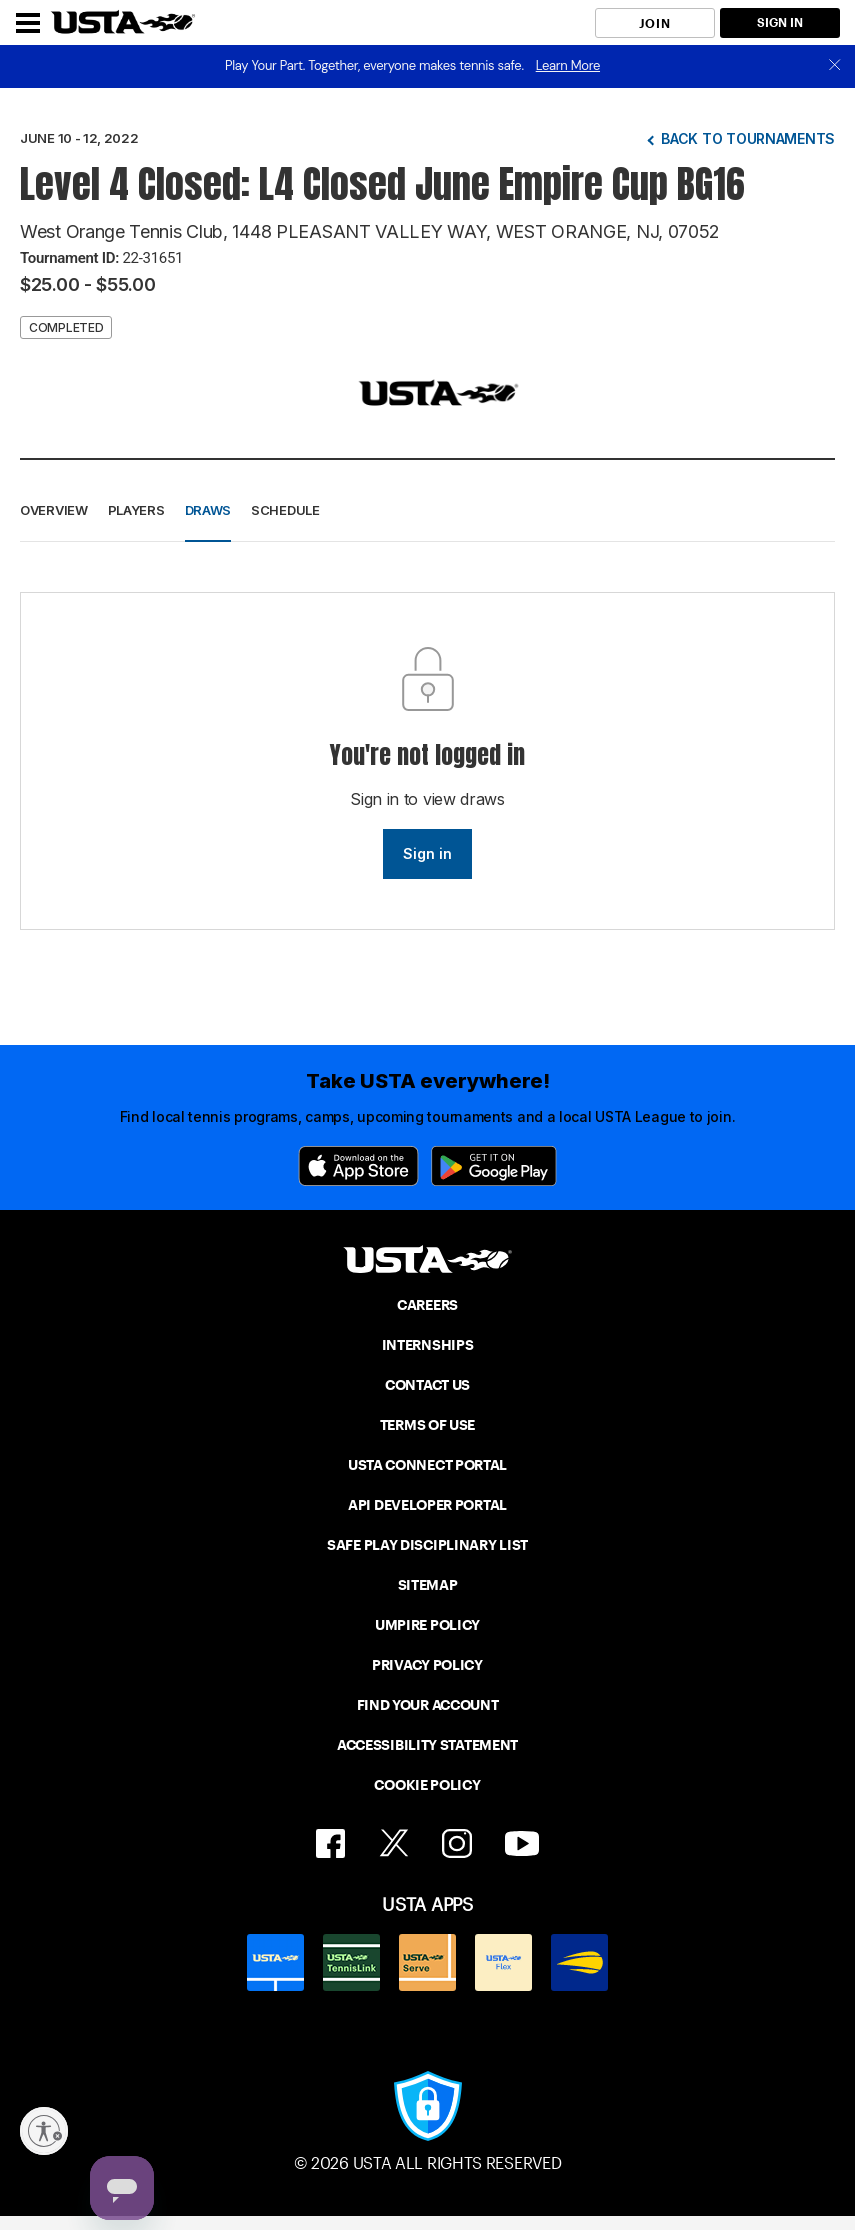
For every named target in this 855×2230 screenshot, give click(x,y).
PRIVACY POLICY (427, 1665)
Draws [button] (208, 510)
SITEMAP (428, 1585)
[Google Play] (494, 1166)
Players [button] (136, 510)
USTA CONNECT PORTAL (427, 1465)
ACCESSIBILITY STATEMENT (427, 1745)
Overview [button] (54, 510)
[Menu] (28, 23)
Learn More (568, 65)
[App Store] (358, 1166)
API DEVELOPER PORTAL (427, 1505)
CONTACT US (427, 1385)
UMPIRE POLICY (427, 1625)
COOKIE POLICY (427, 1785)
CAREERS (427, 1305)
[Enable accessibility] (44, 2131)
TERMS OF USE (427, 1425)
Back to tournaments (748, 138)
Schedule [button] (285, 510)
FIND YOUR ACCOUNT (428, 1705)
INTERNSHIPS (428, 1345)
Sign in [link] (427, 853)
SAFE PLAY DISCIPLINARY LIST (427, 1545)
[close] (835, 66)
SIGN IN (780, 22)
